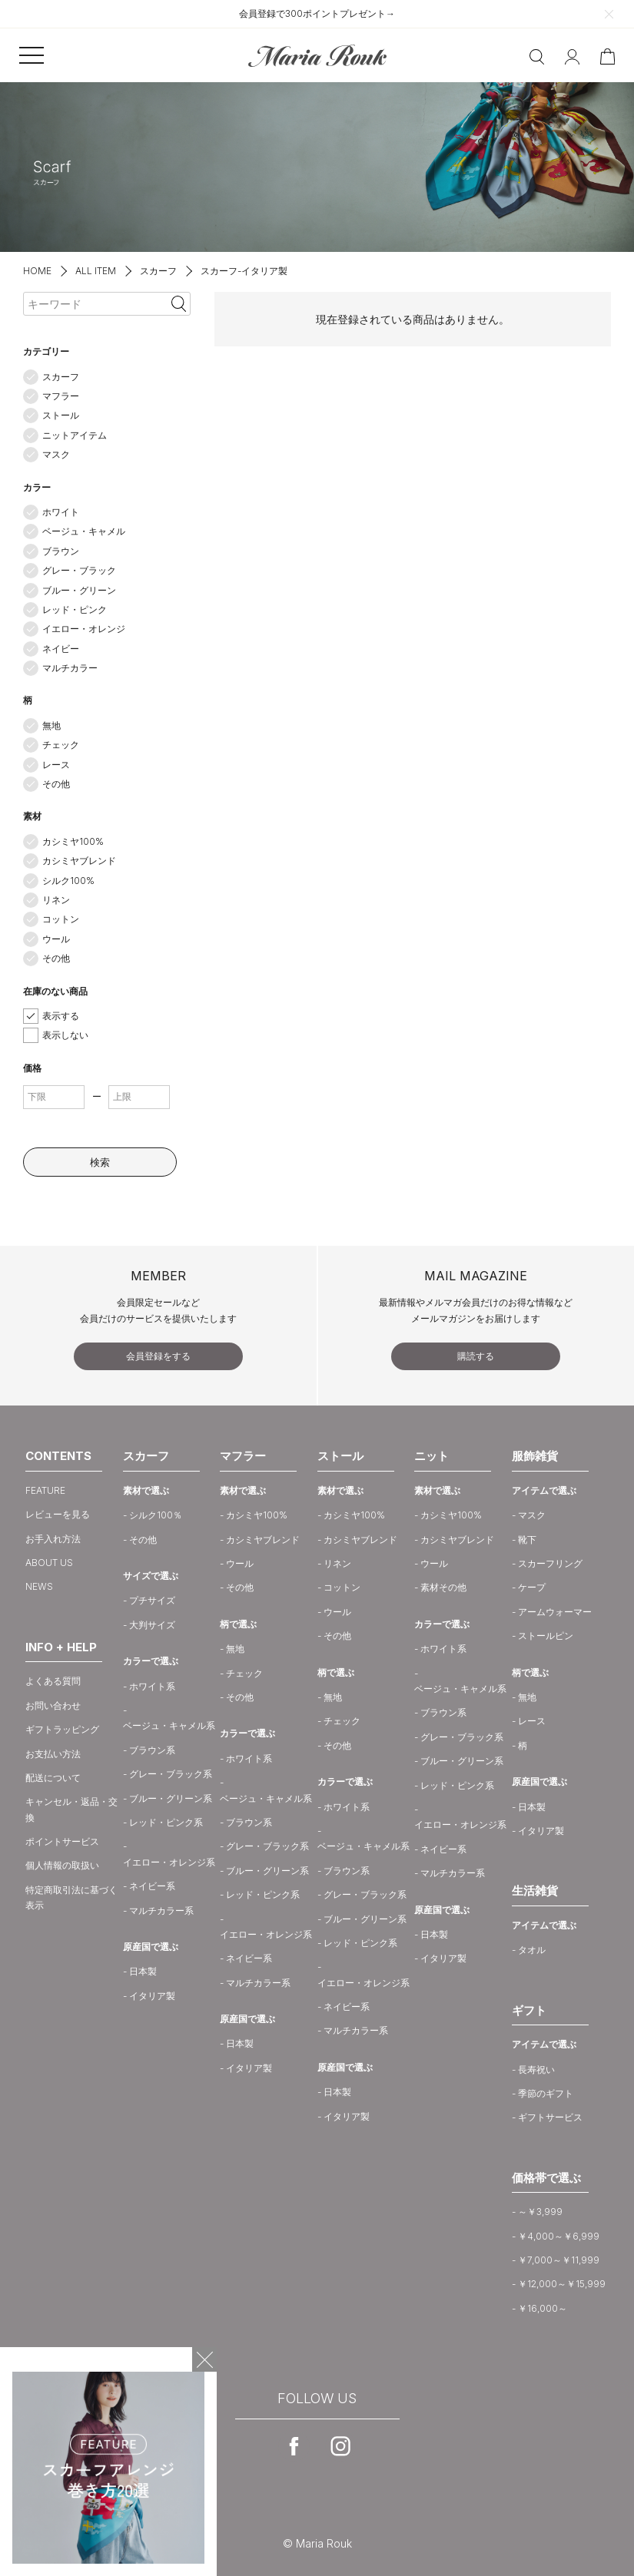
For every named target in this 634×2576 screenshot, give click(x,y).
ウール (56, 939)
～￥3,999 (540, 2211)
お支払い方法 (53, 1754)
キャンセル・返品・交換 (71, 1809)
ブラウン (60, 551)
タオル (532, 1949)
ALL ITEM (95, 270)
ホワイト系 (152, 1686)
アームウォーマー (555, 1611)
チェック (60, 744)
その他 (56, 784)
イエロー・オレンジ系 (169, 1862)
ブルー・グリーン (79, 590)
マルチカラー (70, 668)
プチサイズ (152, 1600)
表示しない (65, 1035)
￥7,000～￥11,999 (558, 2260)
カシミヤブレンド (79, 860)
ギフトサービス (550, 2117)
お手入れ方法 (53, 1539)
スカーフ (158, 270)
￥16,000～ (542, 2308)
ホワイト (60, 512)
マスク (56, 454)
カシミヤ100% (73, 841)
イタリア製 (152, 1996)
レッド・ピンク (74, 609)
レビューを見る (57, 1514)
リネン (56, 900)
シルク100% (68, 880)
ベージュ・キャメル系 (169, 1725)
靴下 (527, 1539)
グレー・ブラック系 (170, 1774)
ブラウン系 (152, 1750)
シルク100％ (155, 1515)
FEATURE (45, 1490)
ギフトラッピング (62, 1729)
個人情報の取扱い (62, 1865)
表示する (60, 1015)
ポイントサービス (62, 1841)
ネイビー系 (152, 1886)
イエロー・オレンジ (83, 628)
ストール (60, 415)
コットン (60, 919)
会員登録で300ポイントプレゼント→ (317, 13)
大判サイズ (152, 1625)
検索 (100, 1162)
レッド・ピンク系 (166, 1822)
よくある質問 (53, 1681)
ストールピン (545, 1635)
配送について (53, 1777)
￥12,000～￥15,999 (562, 2284)
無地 (51, 725)
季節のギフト (545, 2093)
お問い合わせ (53, 1705)
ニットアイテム (74, 435)
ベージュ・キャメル (83, 531)
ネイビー (60, 648)
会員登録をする (158, 1356)
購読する (475, 1356)
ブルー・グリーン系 (170, 1798)
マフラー (60, 396)
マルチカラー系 (161, 1910)
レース (56, 764)
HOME (37, 270)
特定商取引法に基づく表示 (71, 1897)
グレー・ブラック (79, 570)
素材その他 (443, 1587)
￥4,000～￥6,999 (558, 2236)
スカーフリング (550, 1563)
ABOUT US (49, 1562)
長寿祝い (536, 2069)
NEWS (39, 1586)
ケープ (532, 1587)
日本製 (143, 1971)
